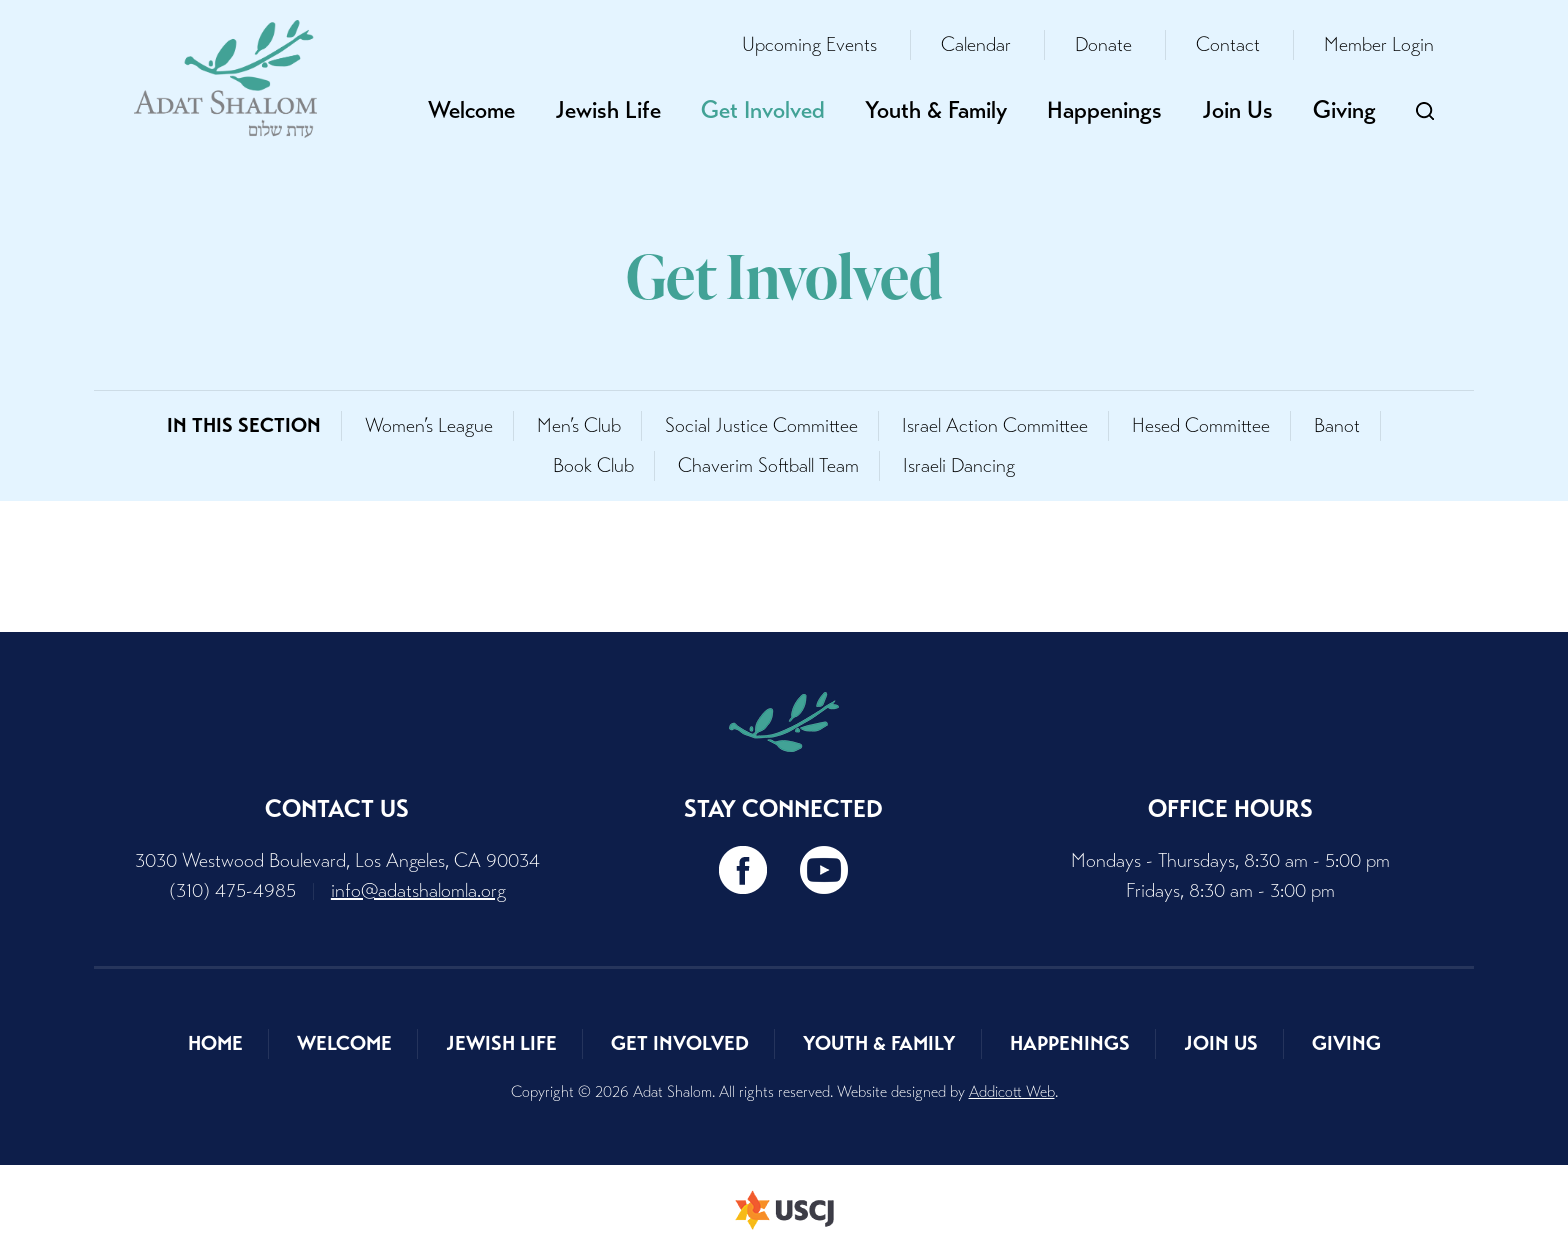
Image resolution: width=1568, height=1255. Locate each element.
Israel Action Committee (995, 425)
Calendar (976, 44)
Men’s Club (579, 425)
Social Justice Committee (761, 425)
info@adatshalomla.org (418, 890)
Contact (1228, 44)
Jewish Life (608, 110)
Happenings (1104, 110)
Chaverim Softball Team (768, 465)
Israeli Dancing (959, 465)
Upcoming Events (809, 44)
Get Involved (763, 110)
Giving (1344, 110)
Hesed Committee (1201, 425)
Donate (1103, 44)
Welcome (471, 110)
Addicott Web (1012, 1091)
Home (215, 1043)
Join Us (1237, 110)
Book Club (593, 465)
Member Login (1379, 44)
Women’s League (429, 425)
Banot (1337, 425)
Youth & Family (936, 110)
